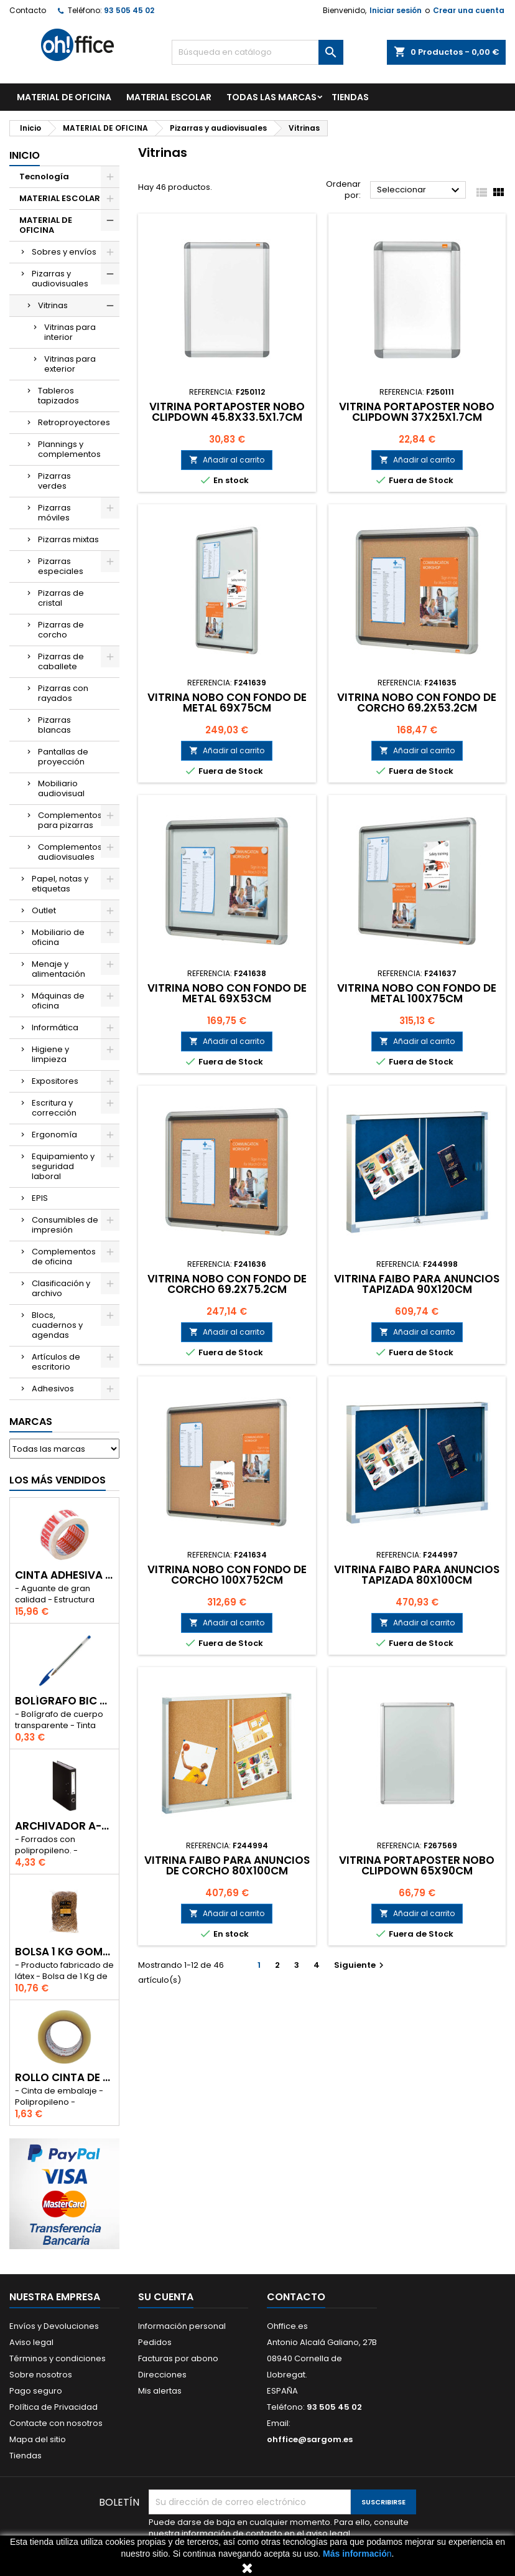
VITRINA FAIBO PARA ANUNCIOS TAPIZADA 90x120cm (416, 1284)
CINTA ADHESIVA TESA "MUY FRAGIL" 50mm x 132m (64, 1575)
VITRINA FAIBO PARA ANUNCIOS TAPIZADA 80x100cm (416, 1574)
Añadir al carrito (226, 459)
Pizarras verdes (54, 481)
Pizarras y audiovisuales (60, 278)
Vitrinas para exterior (70, 364)
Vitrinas (53, 305)
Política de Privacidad (53, 2407)
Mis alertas (160, 2391)
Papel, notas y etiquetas (60, 884)
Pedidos (155, 2342)
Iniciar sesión (395, 10)
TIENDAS (350, 97)
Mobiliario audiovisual (61, 788)
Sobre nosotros (40, 2375)
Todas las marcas (271, 97)
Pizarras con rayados (63, 693)
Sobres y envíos (64, 252)
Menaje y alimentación (58, 969)
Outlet (44, 910)
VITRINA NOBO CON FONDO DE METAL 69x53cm (227, 993)
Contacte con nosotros (56, 2423)
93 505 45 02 (129, 10)
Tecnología (44, 176)
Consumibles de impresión (65, 1225)
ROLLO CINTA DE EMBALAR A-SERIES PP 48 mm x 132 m (64, 2077)
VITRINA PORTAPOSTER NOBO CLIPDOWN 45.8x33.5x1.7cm (227, 412)
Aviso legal (31, 2342)
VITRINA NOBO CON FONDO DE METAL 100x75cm (416, 993)
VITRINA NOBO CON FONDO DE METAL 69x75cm (227, 702)
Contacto (27, 10)
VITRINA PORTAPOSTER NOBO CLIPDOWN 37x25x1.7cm (416, 412)
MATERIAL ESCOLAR (168, 97)
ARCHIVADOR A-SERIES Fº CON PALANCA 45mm (64, 1826)
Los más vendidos (57, 1480)
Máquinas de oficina (58, 1001)
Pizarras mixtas (68, 539)
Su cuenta (165, 2297)
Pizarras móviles (54, 513)
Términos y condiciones (57, 2358)
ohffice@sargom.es (310, 2439)
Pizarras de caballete (61, 661)
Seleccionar (420, 190)
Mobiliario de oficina (58, 937)
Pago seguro (35, 2391)
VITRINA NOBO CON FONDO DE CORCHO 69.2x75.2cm (227, 1284)
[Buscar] (257, 52)
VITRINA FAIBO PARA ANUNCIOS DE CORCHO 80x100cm (227, 1865)
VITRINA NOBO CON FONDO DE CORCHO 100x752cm (227, 1574)
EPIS (40, 1198)
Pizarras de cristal (61, 598)
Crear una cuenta (468, 10)
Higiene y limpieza (50, 1054)
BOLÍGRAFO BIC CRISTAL (64, 1701)
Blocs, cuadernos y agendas (57, 1325)
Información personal (182, 2326)
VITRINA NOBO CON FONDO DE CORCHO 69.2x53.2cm (416, 702)
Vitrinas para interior (70, 332)
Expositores (55, 1081)
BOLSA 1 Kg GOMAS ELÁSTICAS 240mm (64, 1952)
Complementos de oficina (64, 1256)
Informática (55, 1027)
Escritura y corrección (54, 1108)
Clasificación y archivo (61, 1288)
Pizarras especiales (60, 566)
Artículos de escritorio (56, 1362)
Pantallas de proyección (63, 757)
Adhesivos (53, 1388)
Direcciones (162, 2375)
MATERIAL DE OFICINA (64, 97)
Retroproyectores (74, 422)
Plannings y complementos (69, 449)
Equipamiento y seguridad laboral (63, 1166)
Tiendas (25, 2455)
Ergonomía (54, 1134)
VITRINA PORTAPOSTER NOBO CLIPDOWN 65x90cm (416, 1865)
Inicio (24, 155)
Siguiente (360, 1965)
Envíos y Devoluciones (54, 2326)
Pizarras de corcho (61, 630)
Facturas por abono (178, 2358)
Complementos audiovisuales (70, 852)
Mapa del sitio (37, 2439)
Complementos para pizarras (70, 820)
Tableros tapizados (58, 396)
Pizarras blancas (54, 725)
